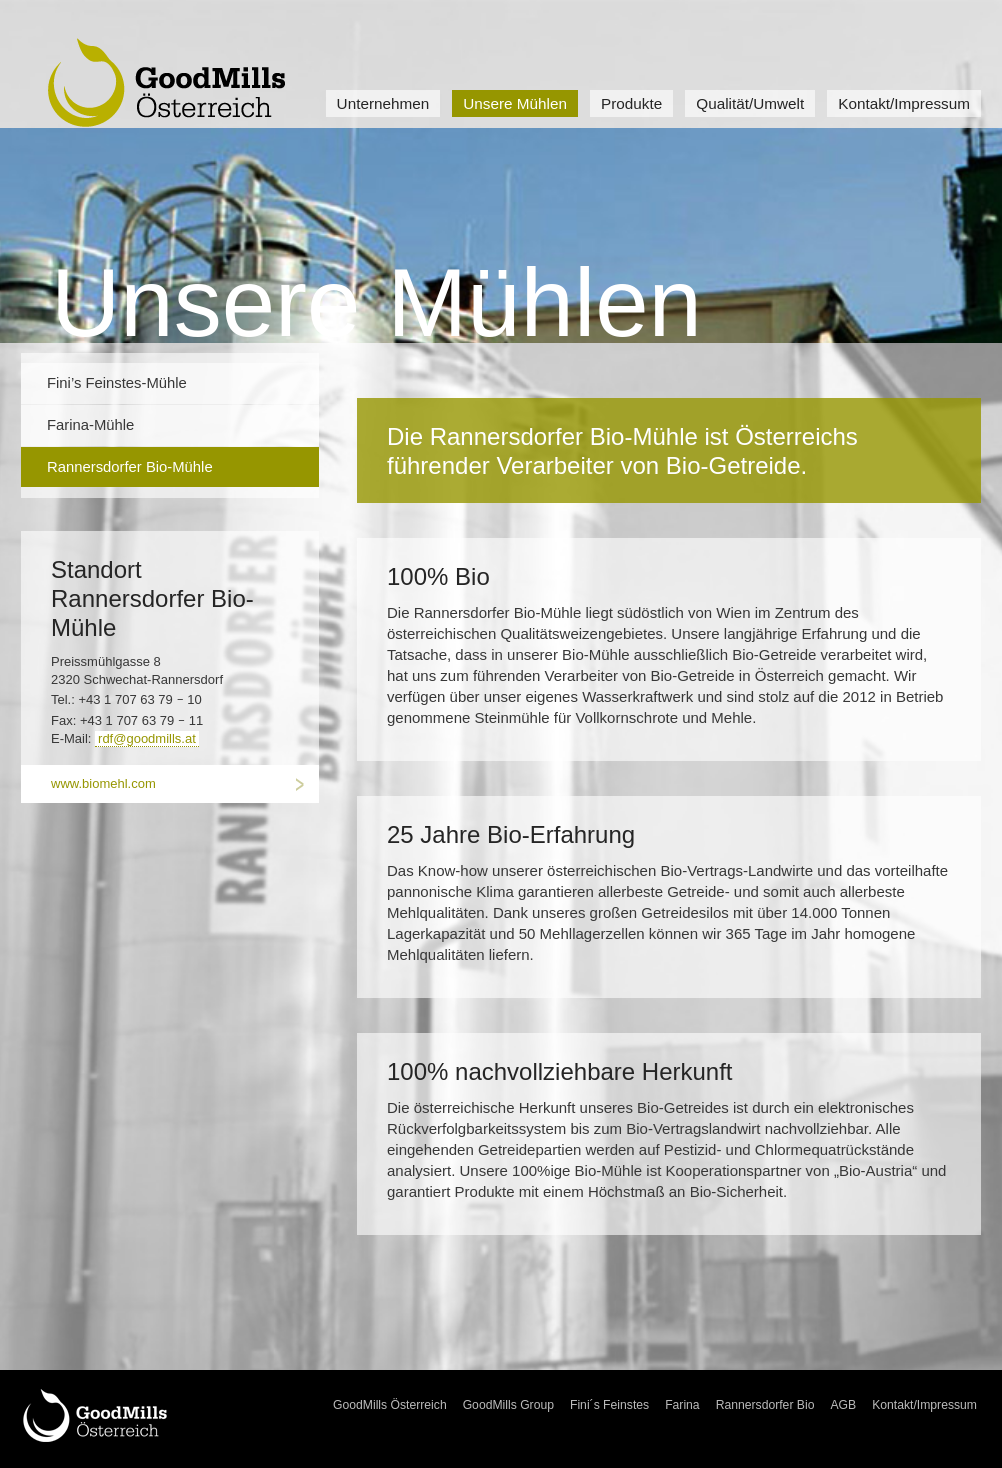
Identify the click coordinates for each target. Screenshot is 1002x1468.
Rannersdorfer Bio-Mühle (130, 467)
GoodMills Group (508, 1405)
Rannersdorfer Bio (765, 1405)
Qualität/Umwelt (750, 103)
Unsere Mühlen (515, 103)
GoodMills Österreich (390, 1405)
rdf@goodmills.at (147, 738)
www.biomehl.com (103, 783)
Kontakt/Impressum (904, 103)
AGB (843, 1405)
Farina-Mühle (90, 425)
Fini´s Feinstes (609, 1405)
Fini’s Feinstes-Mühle (117, 383)
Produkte (631, 103)
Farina (682, 1405)
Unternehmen (383, 103)
